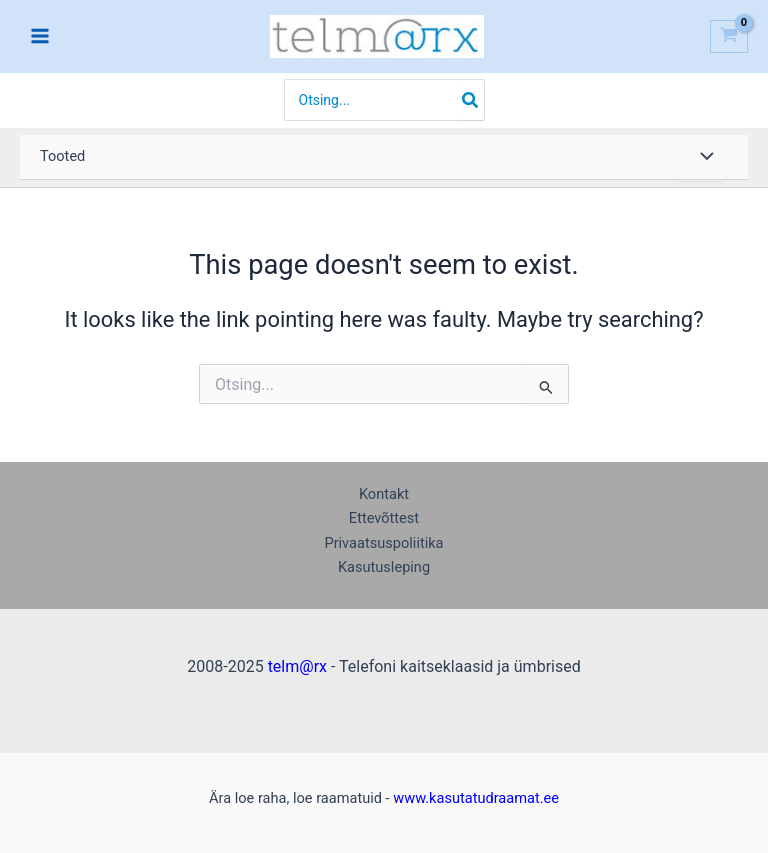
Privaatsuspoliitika (383, 543)
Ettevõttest (384, 518)
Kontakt (384, 494)
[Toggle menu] (702, 158)
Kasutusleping (384, 567)
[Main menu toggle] (40, 36)
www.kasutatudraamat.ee (476, 798)
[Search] (471, 100)
